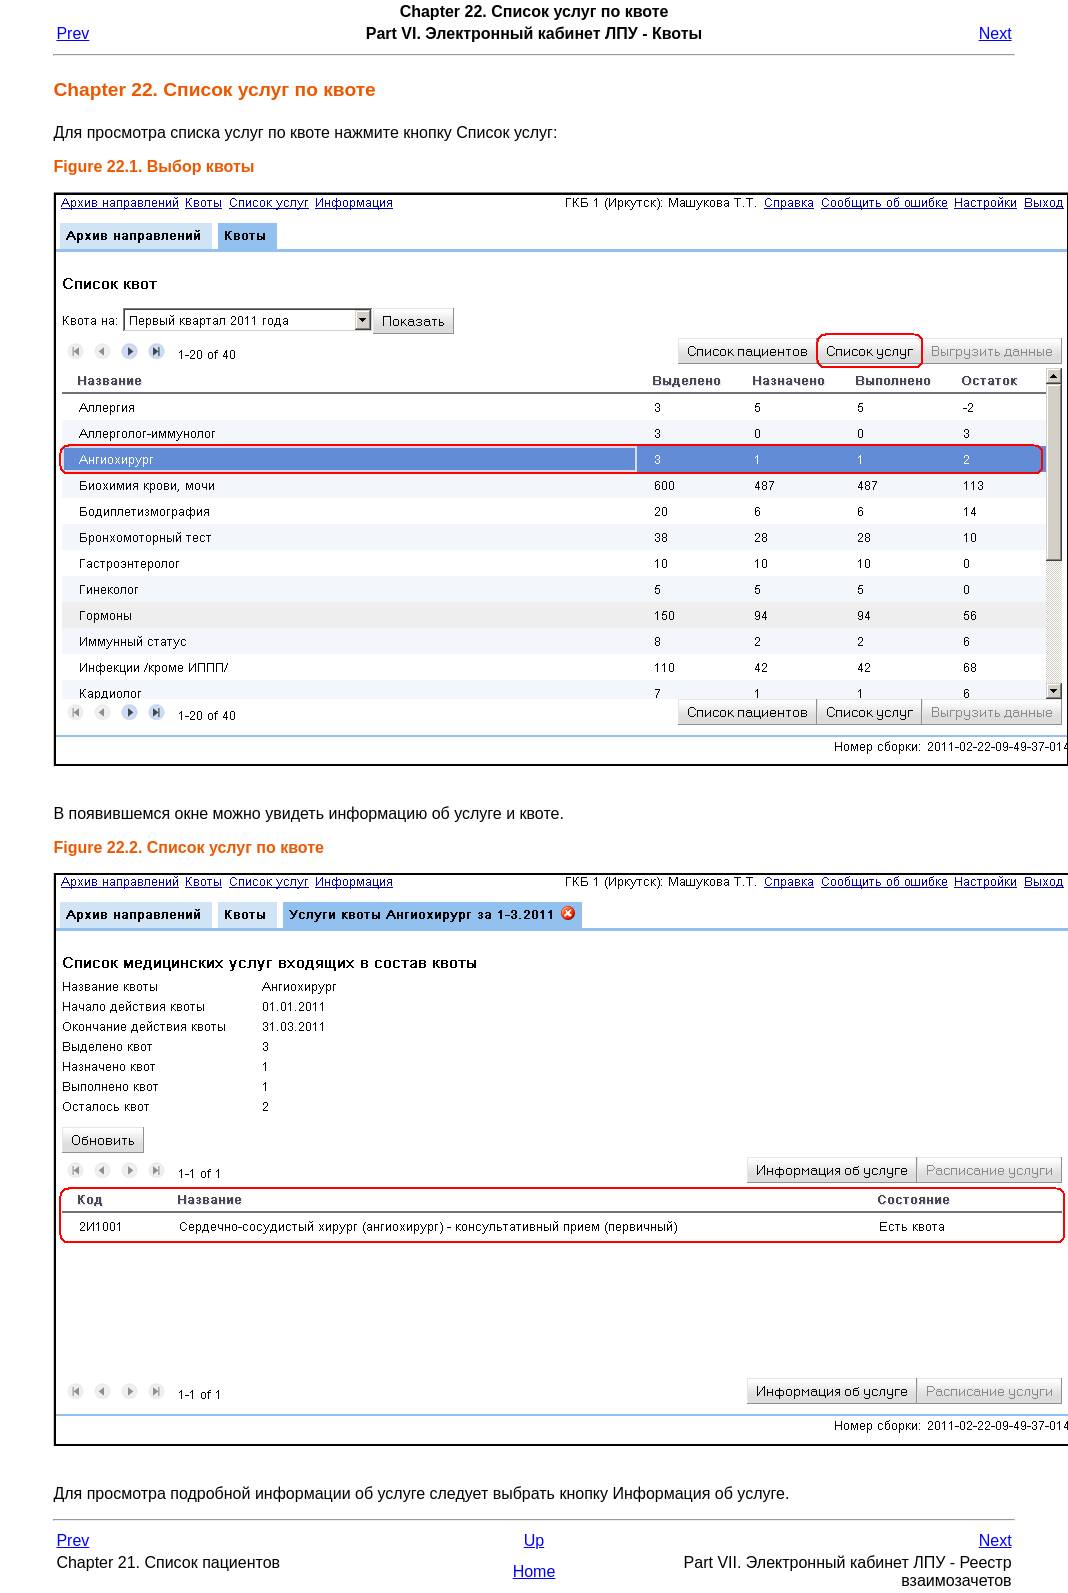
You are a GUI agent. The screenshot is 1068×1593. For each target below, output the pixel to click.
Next (995, 33)
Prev (72, 33)
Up (534, 1540)
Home (534, 1571)
